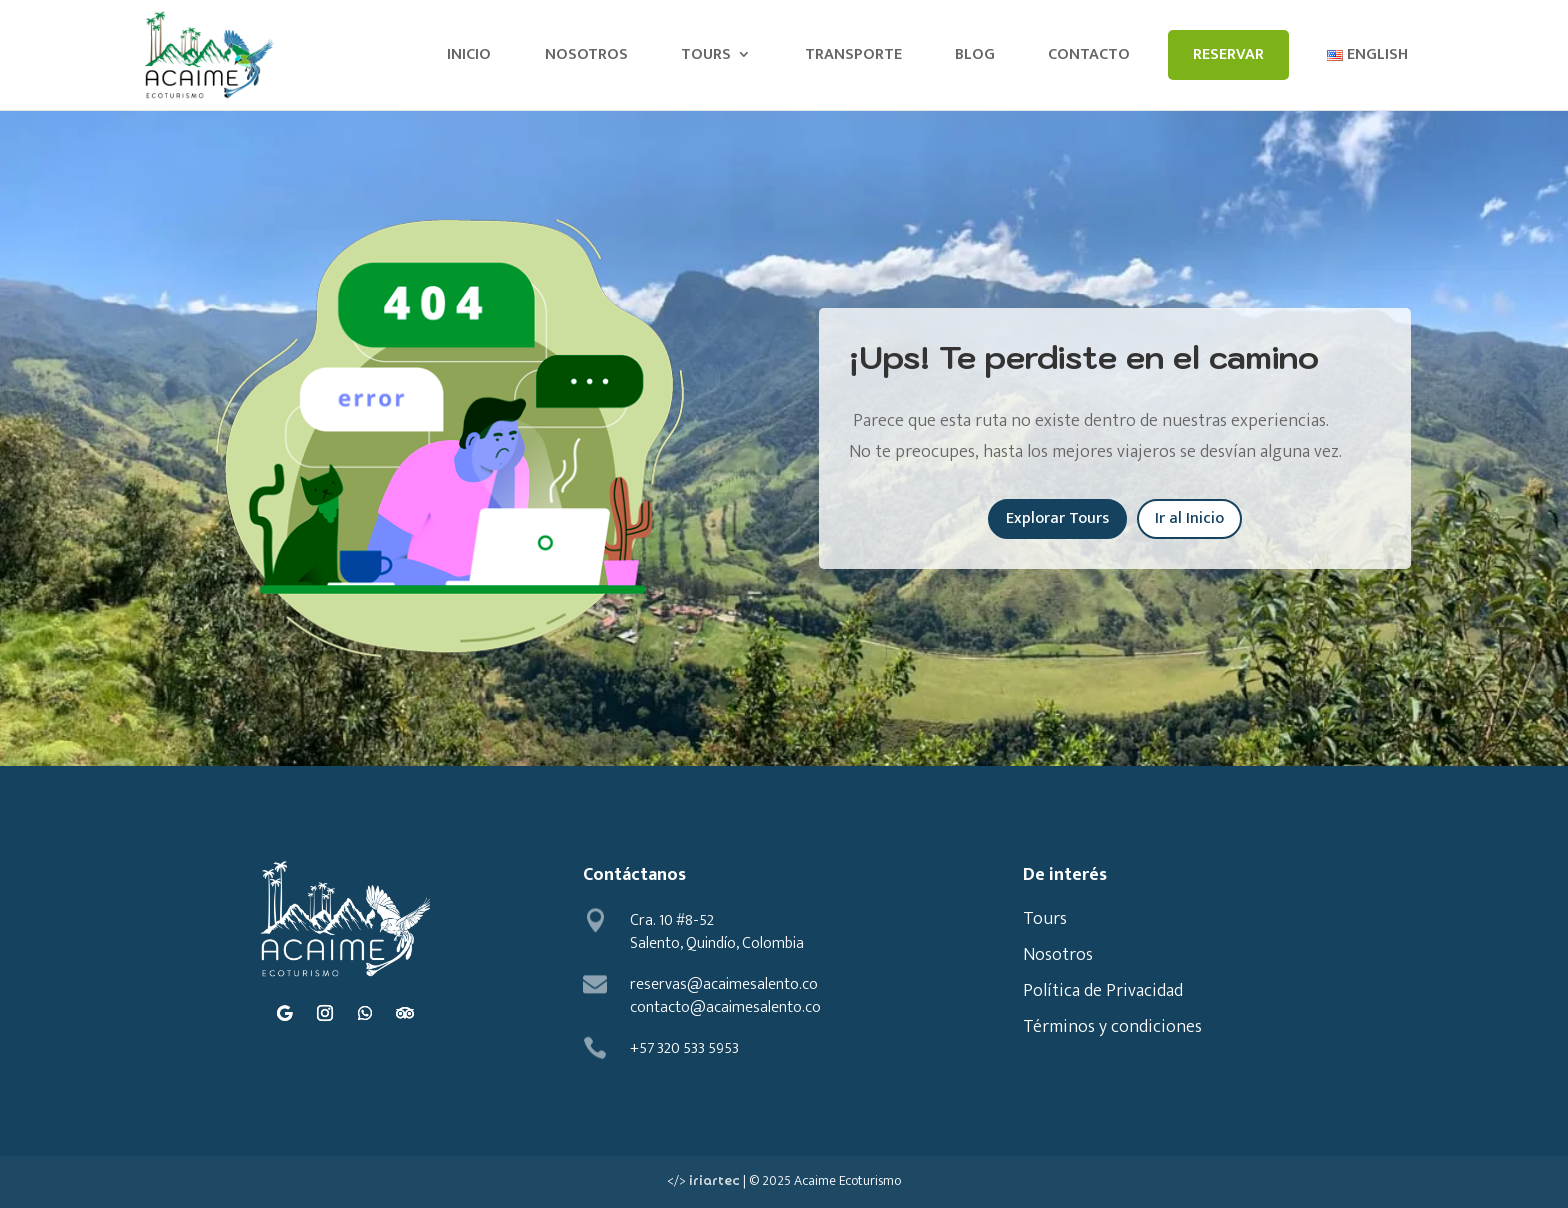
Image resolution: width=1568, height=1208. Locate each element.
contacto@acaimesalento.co (725, 1007)
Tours (706, 54)
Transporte (853, 54)
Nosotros (586, 54)
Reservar (1228, 54)
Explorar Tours (1057, 518)
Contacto (1089, 54)
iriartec (714, 1181)
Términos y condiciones (1112, 1027)
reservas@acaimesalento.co (724, 984)
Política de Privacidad (1103, 991)
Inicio (469, 54)
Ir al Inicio (1189, 518)
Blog (975, 54)
